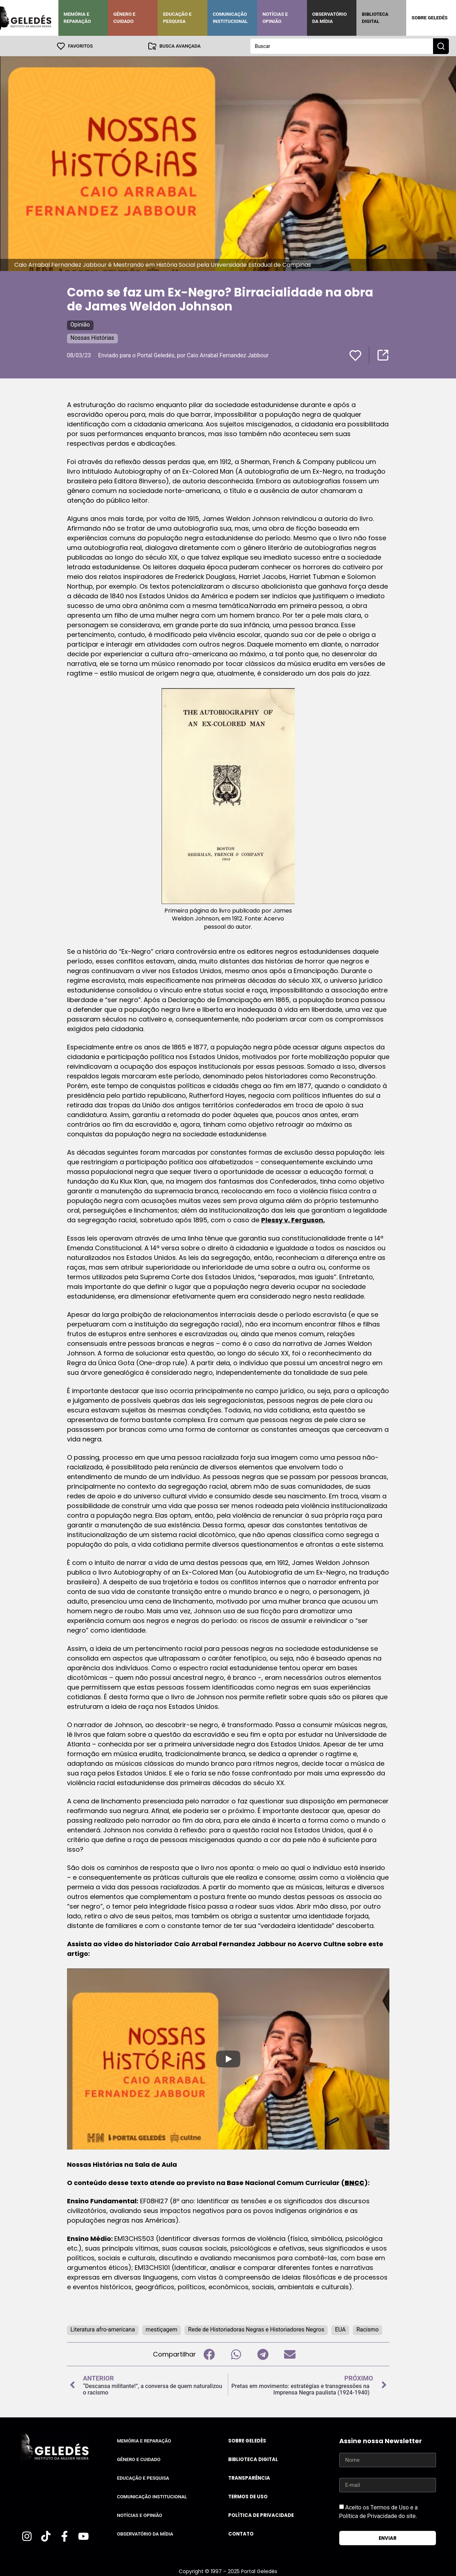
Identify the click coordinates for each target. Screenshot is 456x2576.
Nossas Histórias (92, 337)
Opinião (80, 324)
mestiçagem (161, 2329)
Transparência (249, 2477)
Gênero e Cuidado (124, 17)
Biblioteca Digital (375, 17)
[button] (209, 2354)
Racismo (367, 2329)
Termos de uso (248, 2496)
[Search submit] (441, 46)
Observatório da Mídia (329, 17)
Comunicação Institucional (230, 17)
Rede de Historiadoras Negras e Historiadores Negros (256, 2329)
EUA (340, 2329)
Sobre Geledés (429, 17)
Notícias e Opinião (275, 17)
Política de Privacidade (261, 2515)
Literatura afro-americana (103, 2329)
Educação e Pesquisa (177, 17)
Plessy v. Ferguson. (293, 1219)
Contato (241, 2533)
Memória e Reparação (77, 17)
